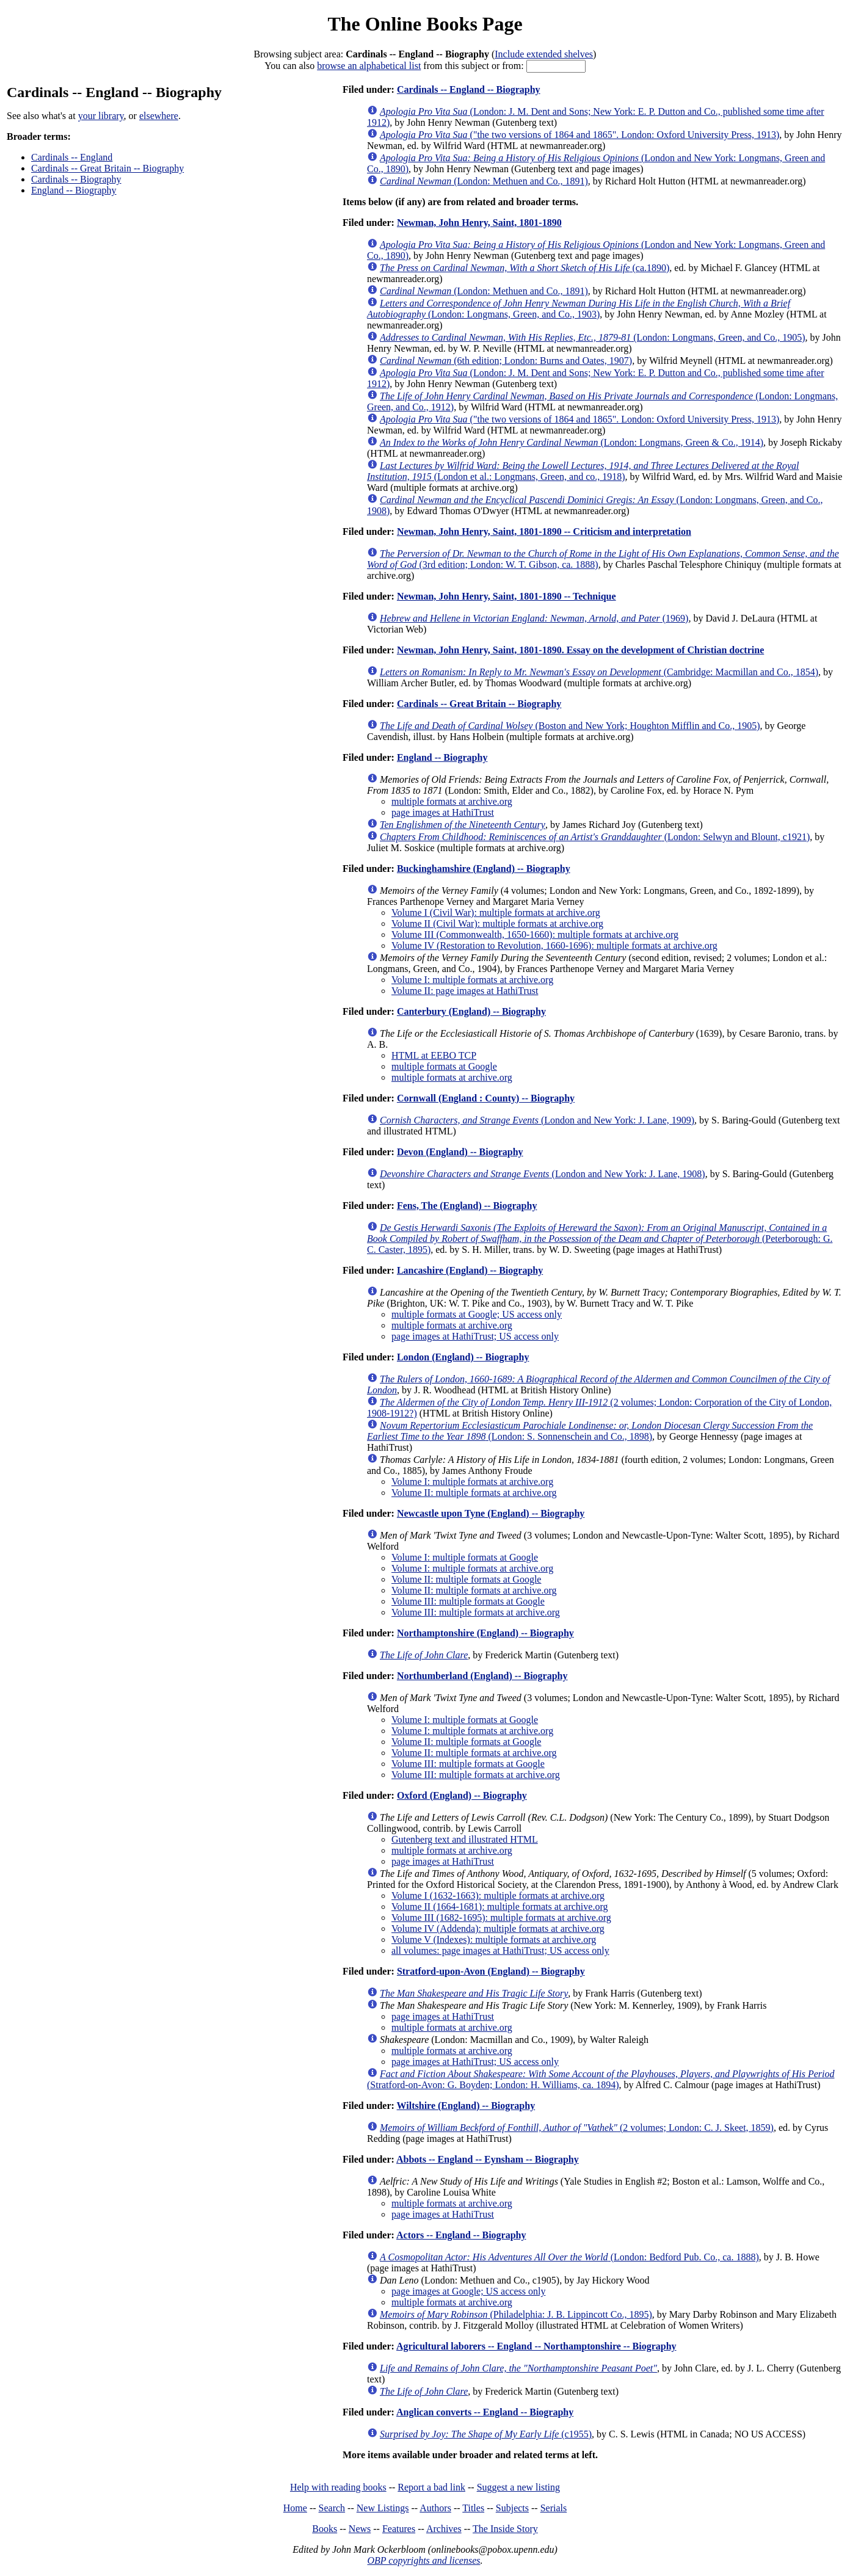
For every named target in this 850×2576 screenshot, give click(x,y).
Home (295, 2508)
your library (101, 116)
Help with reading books (338, 2487)
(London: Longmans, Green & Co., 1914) (571, 442)
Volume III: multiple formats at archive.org (475, 1612)
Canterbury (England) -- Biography (471, 1011)
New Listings (383, 2508)
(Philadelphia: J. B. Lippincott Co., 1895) (516, 2314)
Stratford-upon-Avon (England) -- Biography (491, 1971)
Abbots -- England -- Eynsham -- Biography (487, 2159)
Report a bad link (431, 2487)
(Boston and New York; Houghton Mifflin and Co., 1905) (570, 725)
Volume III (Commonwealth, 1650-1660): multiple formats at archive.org (534, 934)
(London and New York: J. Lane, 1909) (537, 1120)
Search (332, 2508)
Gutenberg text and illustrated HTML (464, 1839)
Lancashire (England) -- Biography (470, 1270)
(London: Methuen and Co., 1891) (484, 181)
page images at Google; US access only (468, 2291)
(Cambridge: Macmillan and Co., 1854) (599, 672)
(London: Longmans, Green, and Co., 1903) (578, 308)
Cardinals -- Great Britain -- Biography (107, 168)
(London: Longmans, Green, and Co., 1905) (592, 337)
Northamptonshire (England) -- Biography (485, 1633)
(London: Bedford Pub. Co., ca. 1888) (569, 2257)
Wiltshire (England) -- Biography (466, 2105)
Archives (444, 2528)
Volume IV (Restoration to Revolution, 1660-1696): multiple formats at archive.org (554, 945)
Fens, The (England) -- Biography (467, 1205)
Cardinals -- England (71, 157)
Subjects (512, 2508)
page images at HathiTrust (442, 812)
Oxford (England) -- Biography (462, 1795)
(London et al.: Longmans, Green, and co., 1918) (583, 471)
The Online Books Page (424, 24)
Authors (435, 2508)
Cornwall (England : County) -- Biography (486, 1098)
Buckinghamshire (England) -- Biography (483, 868)
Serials (553, 2508)
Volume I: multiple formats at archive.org (472, 979)
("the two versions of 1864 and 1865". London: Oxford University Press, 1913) (579, 134)
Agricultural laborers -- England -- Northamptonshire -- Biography (536, 2346)
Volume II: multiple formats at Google (466, 1579)
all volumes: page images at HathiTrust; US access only (500, 1950)
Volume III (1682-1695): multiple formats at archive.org (501, 1917)
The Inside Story (505, 2528)
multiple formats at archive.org (451, 801)
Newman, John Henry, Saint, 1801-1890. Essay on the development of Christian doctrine (580, 650)
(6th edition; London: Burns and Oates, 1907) (506, 360)
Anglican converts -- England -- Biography (484, 2412)
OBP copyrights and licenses (423, 2560)
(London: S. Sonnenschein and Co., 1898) (590, 1431)
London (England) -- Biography (463, 1357)
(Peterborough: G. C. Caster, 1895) (599, 1238)
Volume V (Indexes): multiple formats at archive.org (493, 1939)
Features (398, 2528)
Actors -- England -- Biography (461, 2235)
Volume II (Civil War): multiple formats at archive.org (497, 923)
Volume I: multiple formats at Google (464, 1557)
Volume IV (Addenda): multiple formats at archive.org (498, 1928)
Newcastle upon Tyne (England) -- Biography (490, 1513)
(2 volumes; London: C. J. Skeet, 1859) (577, 2127)
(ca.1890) (524, 268)
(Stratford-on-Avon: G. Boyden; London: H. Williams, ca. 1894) (600, 2079)
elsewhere (158, 116)
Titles (473, 2508)
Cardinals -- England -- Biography (468, 89)
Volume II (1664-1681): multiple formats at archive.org (499, 1906)
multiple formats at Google (444, 1066)
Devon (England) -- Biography (460, 1152)
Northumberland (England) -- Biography (482, 1676)
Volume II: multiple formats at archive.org (473, 1492)
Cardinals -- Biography (76, 179)
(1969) (534, 618)
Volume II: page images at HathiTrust (464, 990)
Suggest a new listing (518, 2487)
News (360, 2528)
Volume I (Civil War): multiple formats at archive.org (495, 912)
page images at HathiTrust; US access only (475, 1336)
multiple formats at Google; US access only (476, 1314)
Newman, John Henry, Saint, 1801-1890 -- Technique (506, 596)
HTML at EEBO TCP (433, 1055)
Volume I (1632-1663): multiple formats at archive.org (498, 1895)
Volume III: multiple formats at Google (468, 1601)
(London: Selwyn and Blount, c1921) (595, 837)
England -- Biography (74, 190)
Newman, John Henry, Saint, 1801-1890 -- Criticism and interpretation (544, 531)
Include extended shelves (544, 54)
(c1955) (486, 2434)
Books (324, 2528)
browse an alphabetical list (369, 65)
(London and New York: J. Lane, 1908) (542, 1174)
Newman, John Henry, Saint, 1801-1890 (479, 222)
